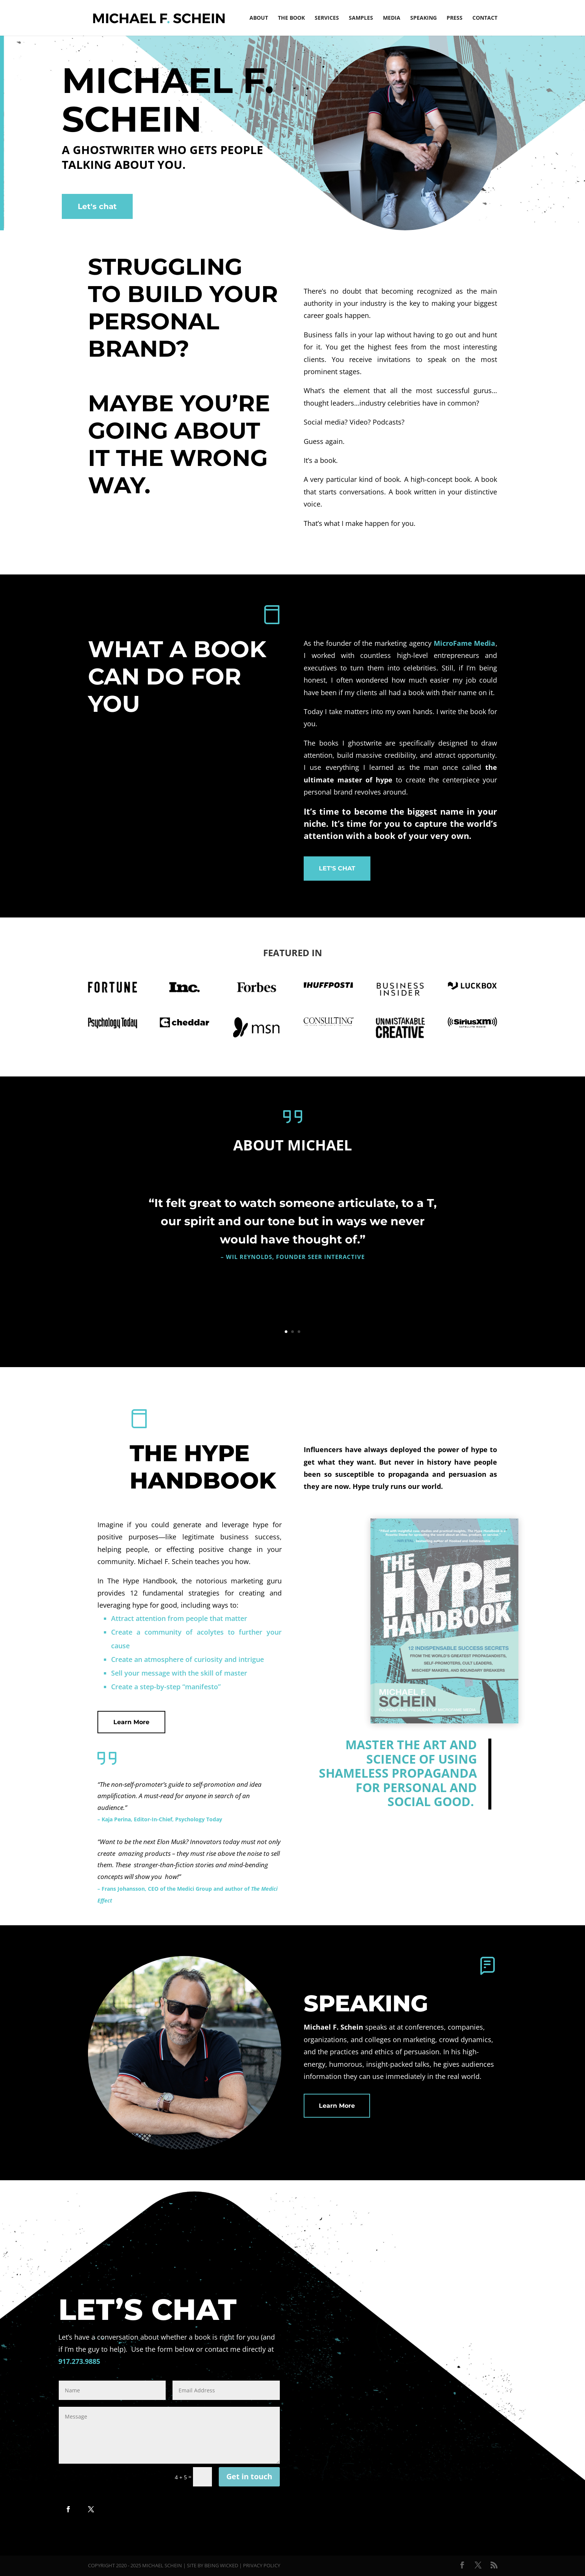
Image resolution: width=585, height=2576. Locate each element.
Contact (484, 18)
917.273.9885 (79, 2361)
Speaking (423, 18)
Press (455, 18)
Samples (361, 18)
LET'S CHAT (337, 868)
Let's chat (97, 206)
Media (391, 18)
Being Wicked (221, 2565)
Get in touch (249, 2476)
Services (327, 18)
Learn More (131, 1722)
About (258, 18)
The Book (291, 18)
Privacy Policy (261, 2565)
